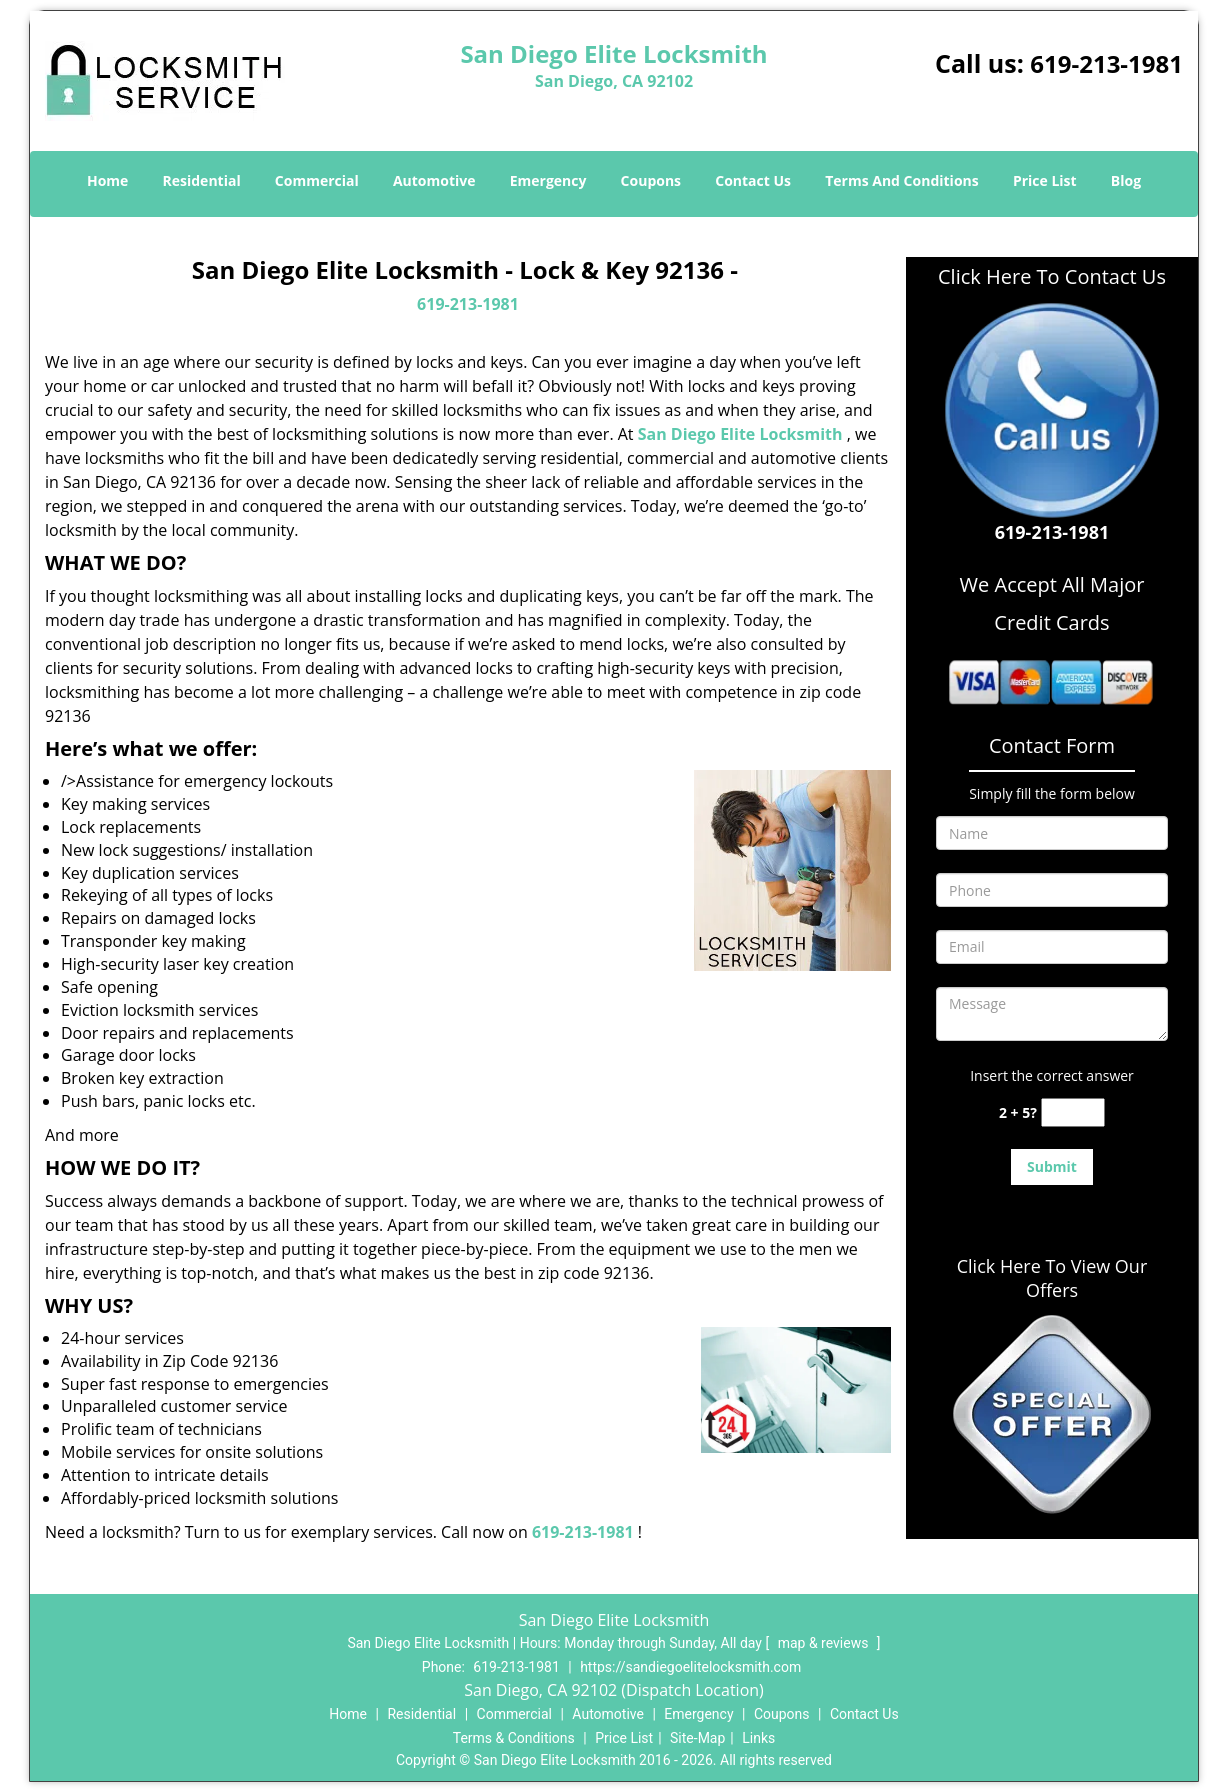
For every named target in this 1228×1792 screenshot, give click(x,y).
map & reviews (825, 1643)
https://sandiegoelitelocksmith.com (690, 1667)
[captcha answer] (1073, 1112)
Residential (202, 180)
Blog (1126, 180)
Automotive (434, 180)
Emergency (548, 180)
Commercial (317, 180)
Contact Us (753, 180)
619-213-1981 (1106, 63)
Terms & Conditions (514, 1738)
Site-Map (697, 1738)
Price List (1045, 180)
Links (758, 1738)
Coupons (651, 180)
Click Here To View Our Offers (1052, 1278)
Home (107, 180)
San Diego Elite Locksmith (740, 434)
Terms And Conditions (902, 180)
